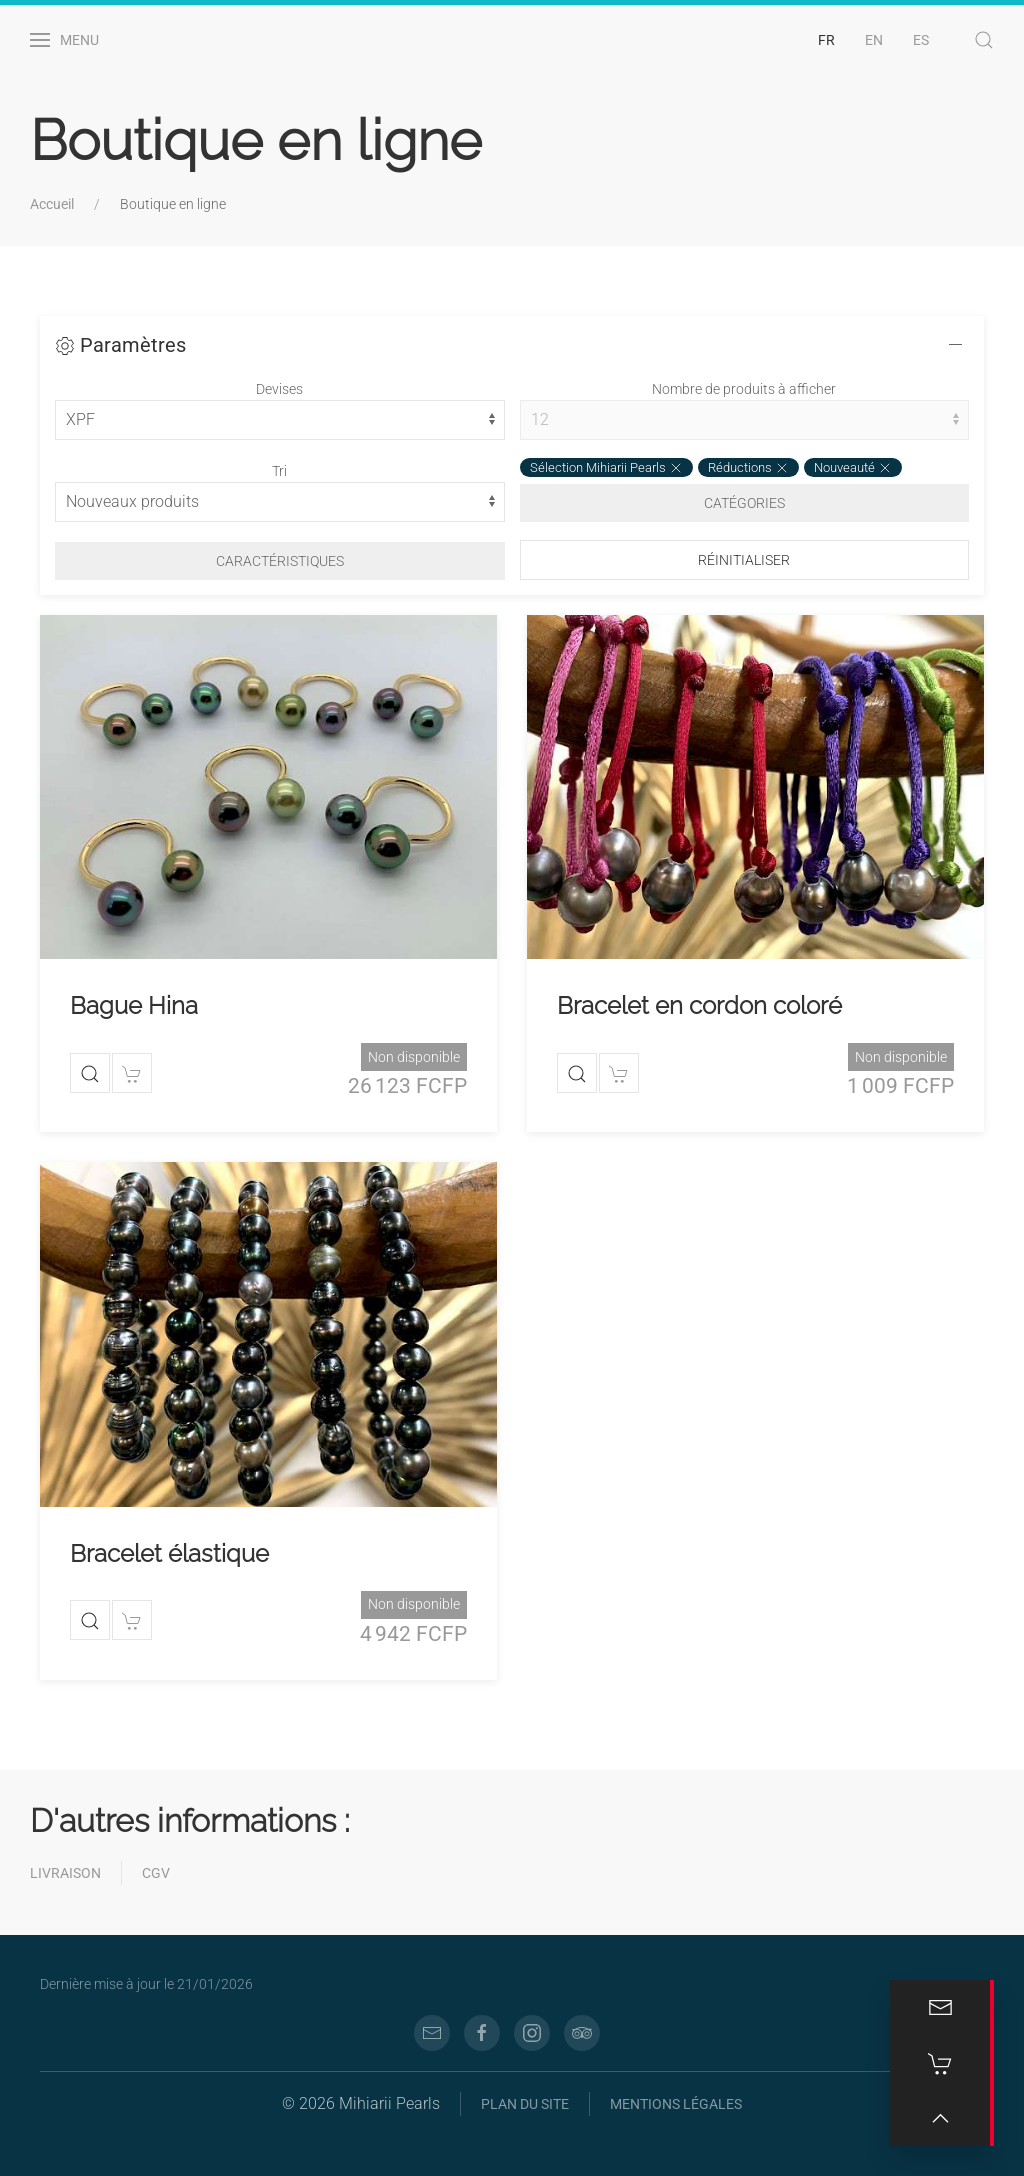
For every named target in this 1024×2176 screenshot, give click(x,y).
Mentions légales (676, 2104)
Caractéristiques (280, 561)
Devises (279, 389)
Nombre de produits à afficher (744, 389)
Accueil (52, 204)
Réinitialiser (744, 560)
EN (874, 40)
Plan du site (525, 2104)
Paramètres (120, 345)
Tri (279, 471)
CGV (156, 1873)
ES (921, 40)
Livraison (65, 1873)
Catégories (744, 503)
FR (826, 40)
